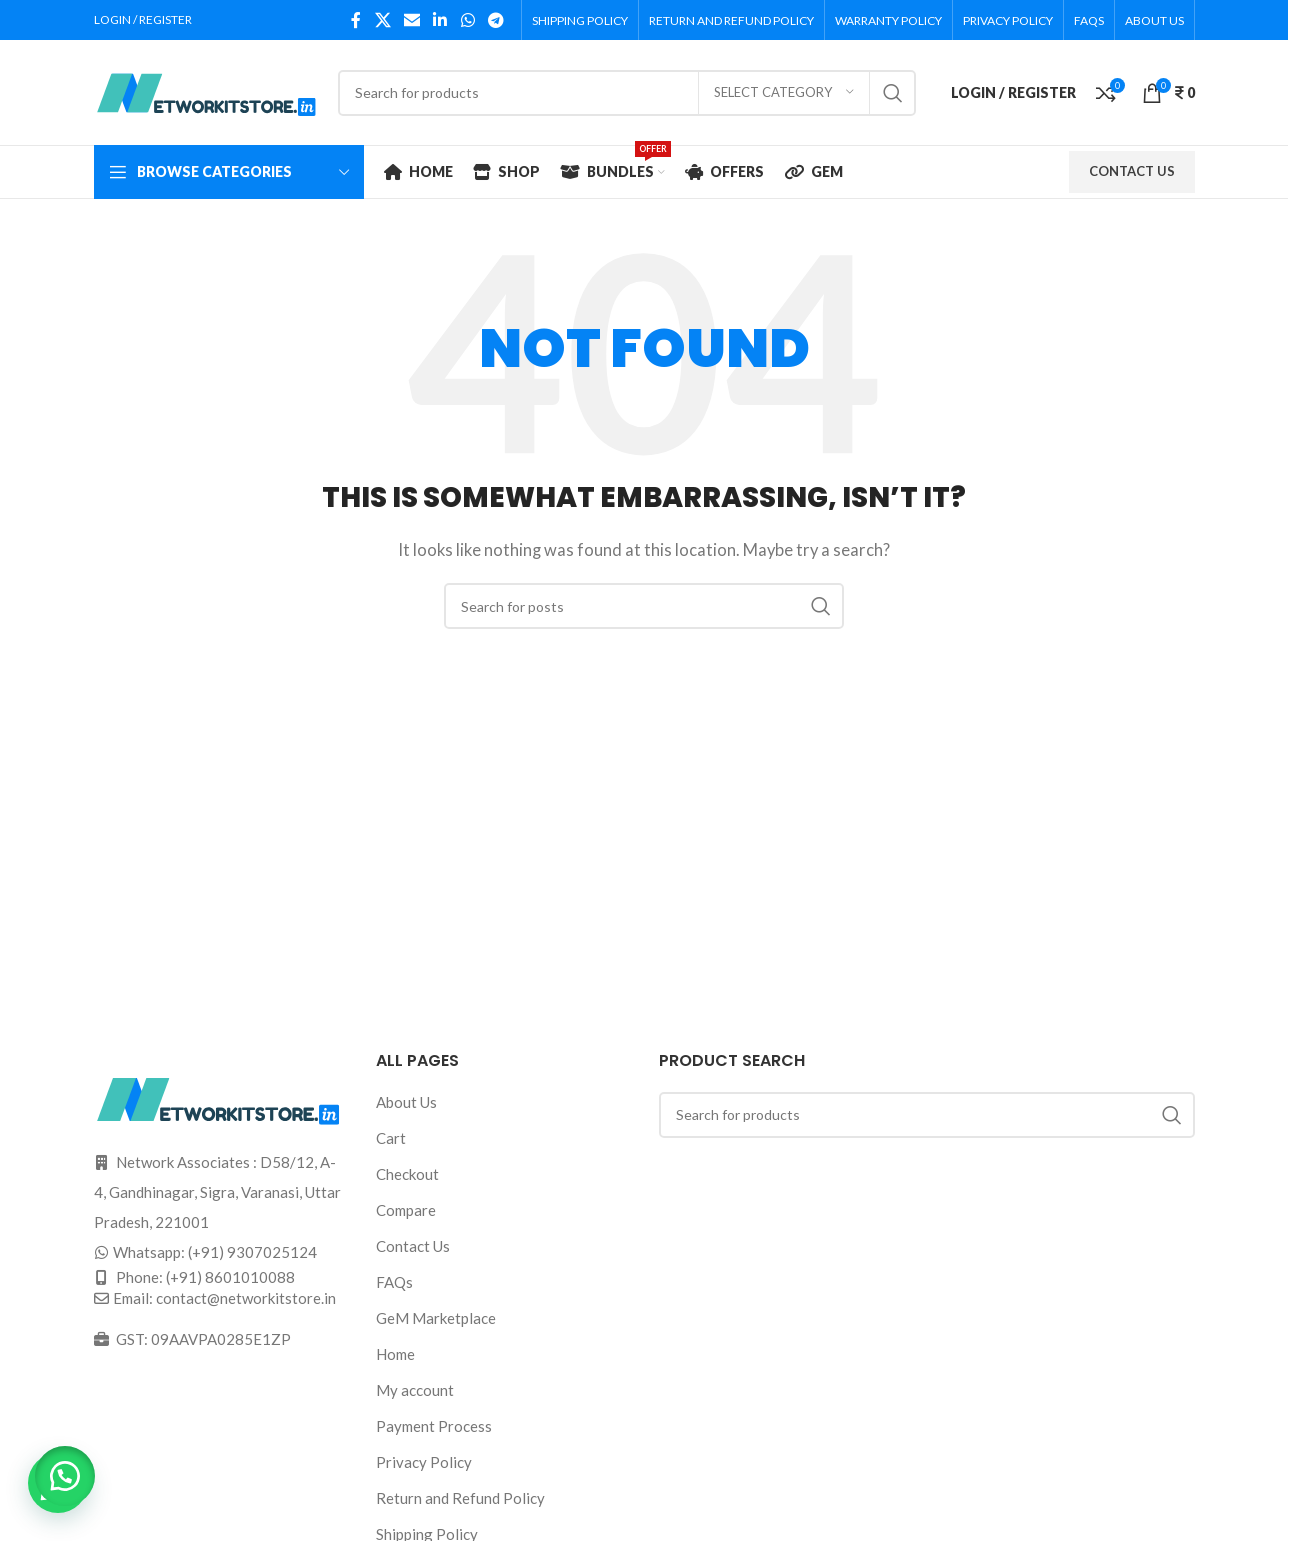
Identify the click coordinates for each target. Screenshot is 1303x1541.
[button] (70, 1471)
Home (395, 1354)
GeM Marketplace (436, 1318)
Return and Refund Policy (460, 1498)
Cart (391, 1138)
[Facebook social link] (356, 20)
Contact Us (413, 1246)
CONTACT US (1132, 171)
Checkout (407, 1174)
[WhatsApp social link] (467, 20)
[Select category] (784, 93)
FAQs (394, 1282)
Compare (406, 1210)
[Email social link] (411, 20)
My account (415, 1390)
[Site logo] (206, 90)
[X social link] (382, 20)
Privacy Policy (424, 1462)
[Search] (627, 93)
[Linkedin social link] (440, 20)
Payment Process (434, 1426)
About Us (406, 1102)
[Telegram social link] (495, 20)
